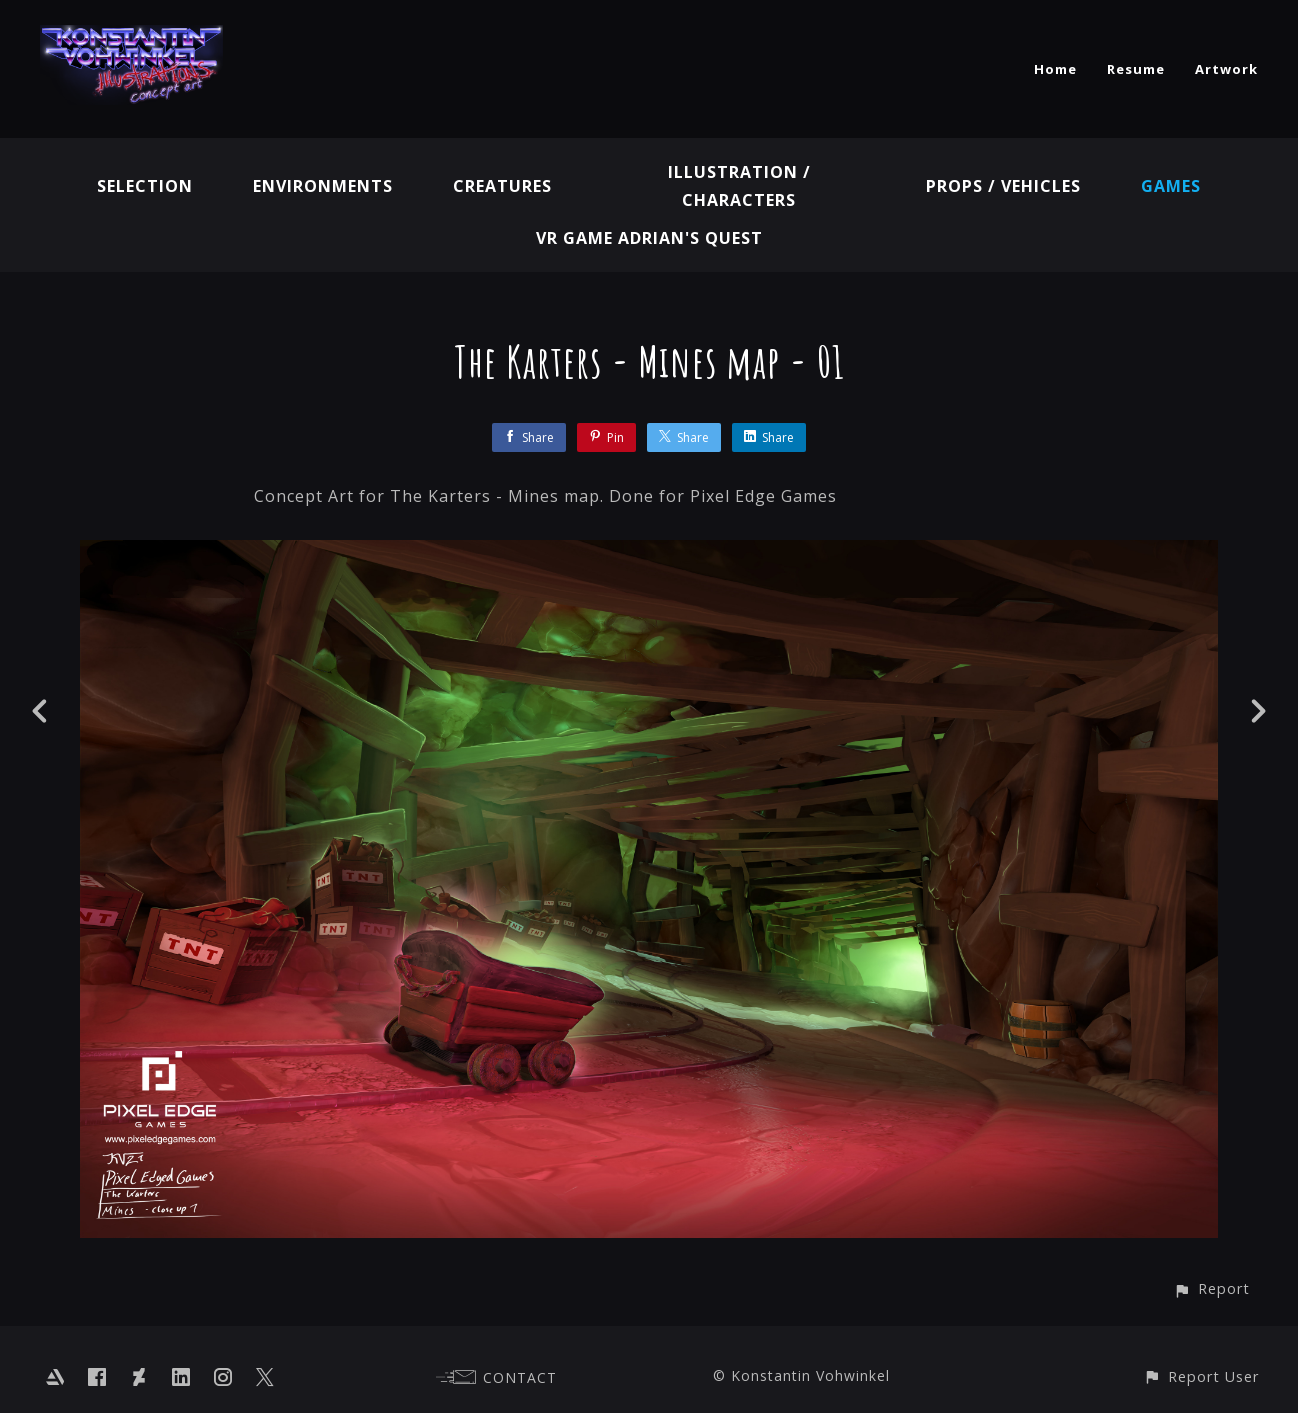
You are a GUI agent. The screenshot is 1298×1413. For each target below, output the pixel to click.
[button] (1211, 1288)
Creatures (502, 186)
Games (1171, 186)
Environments (323, 186)
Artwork (1226, 69)
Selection (145, 186)
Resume (1136, 69)
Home (1055, 69)
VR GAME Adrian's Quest (649, 238)
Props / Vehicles (1003, 186)
